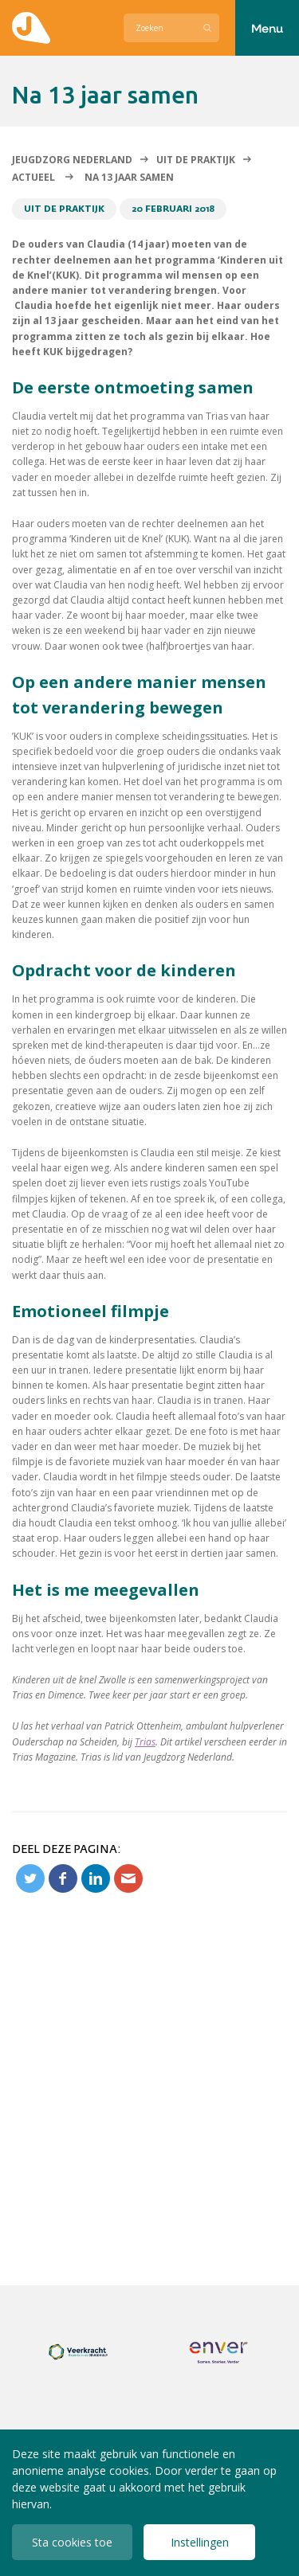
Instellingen (200, 2542)
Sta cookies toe (72, 2542)
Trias (145, 1742)
